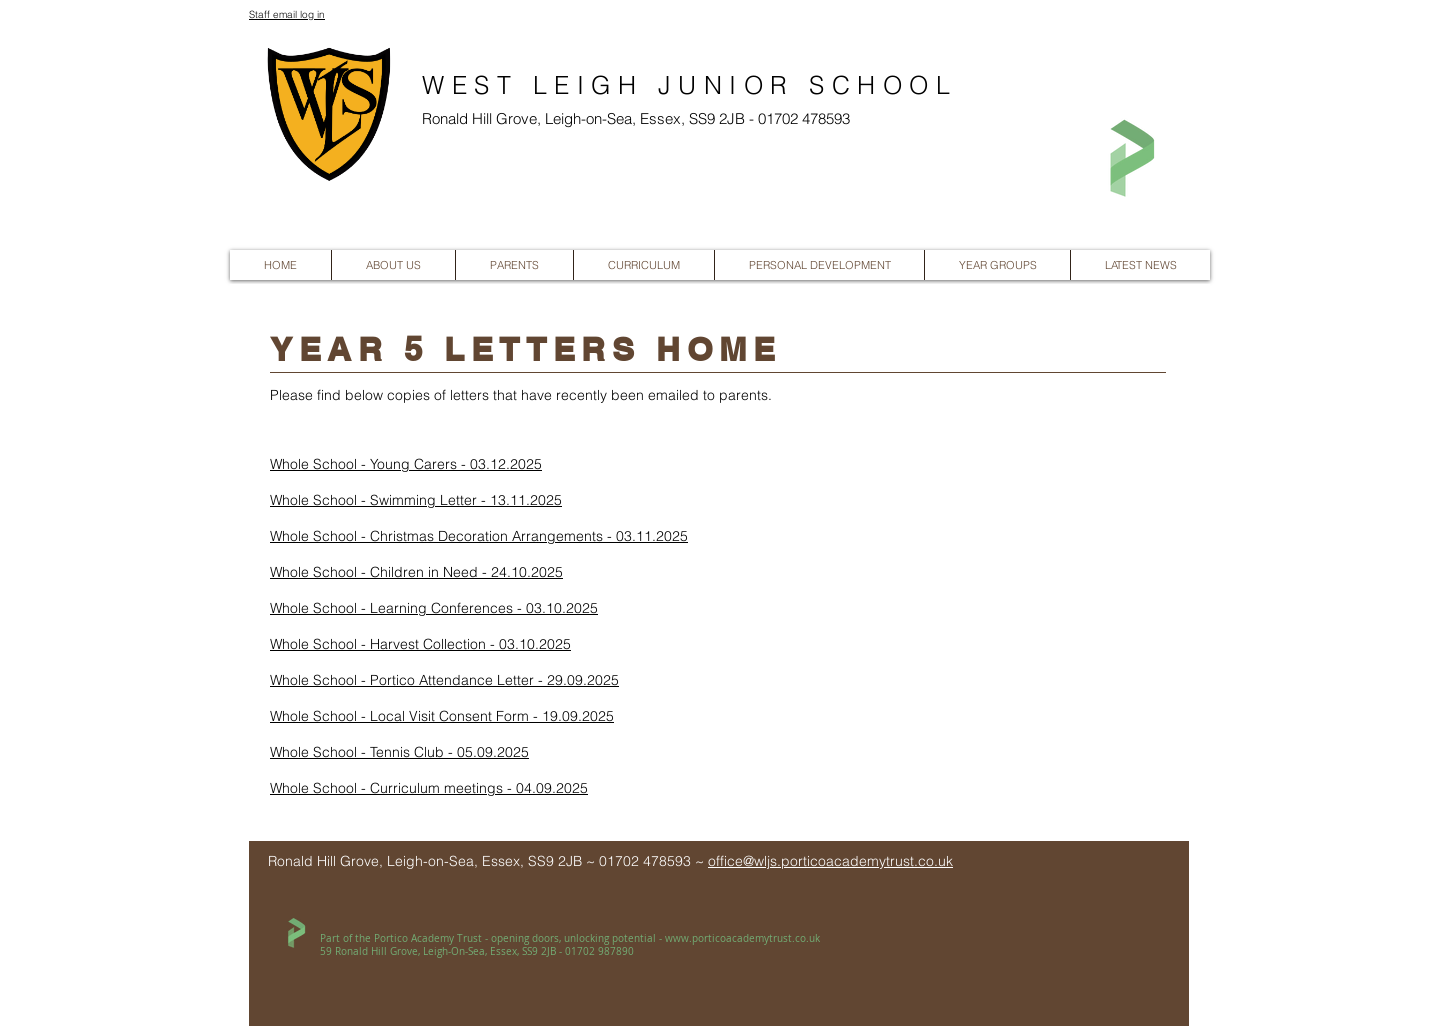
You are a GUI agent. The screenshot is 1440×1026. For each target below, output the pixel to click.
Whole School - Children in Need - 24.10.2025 (416, 572)
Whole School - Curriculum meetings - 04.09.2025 (429, 788)
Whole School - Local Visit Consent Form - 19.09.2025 (442, 716)
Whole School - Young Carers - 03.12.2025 (406, 464)
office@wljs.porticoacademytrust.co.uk (830, 861)
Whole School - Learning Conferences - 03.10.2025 (434, 608)
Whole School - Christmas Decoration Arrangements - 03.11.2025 (479, 536)
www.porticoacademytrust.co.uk (742, 938)
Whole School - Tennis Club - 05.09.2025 (399, 752)
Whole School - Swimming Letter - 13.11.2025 (416, 500)
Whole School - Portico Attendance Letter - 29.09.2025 (444, 680)
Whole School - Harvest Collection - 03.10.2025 (420, 644)
